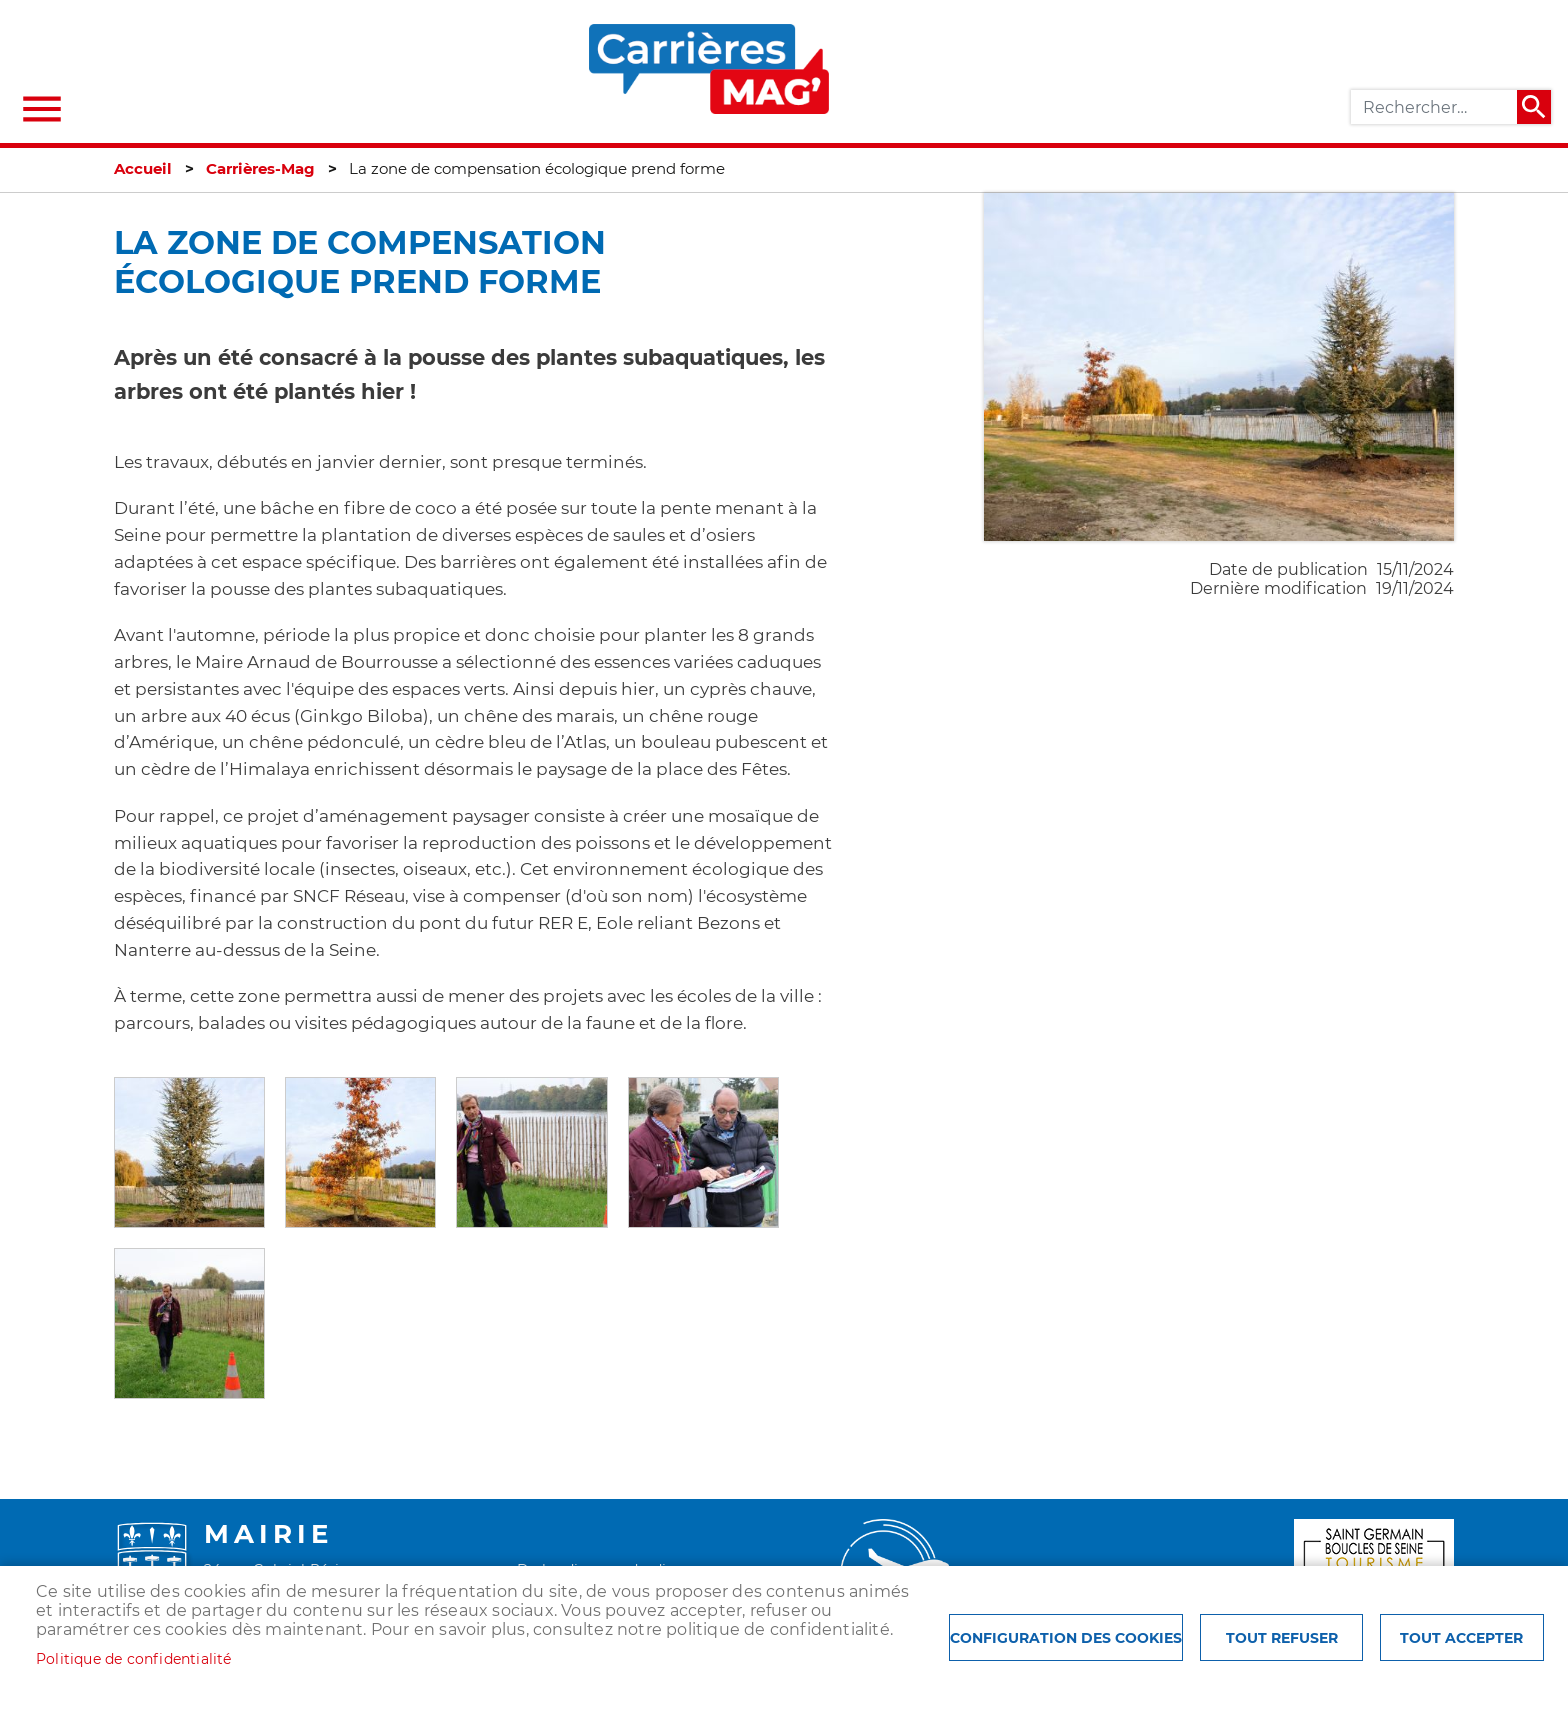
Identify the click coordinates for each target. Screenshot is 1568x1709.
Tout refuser (1282, 1638)
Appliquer (1534, 107)
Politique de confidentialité (134, 1659)
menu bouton (42, 109)
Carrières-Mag (260, 169)
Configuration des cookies (1066, 1638)
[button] (189, 1151)
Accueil (143, 169)
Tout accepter (1461, 1638)
